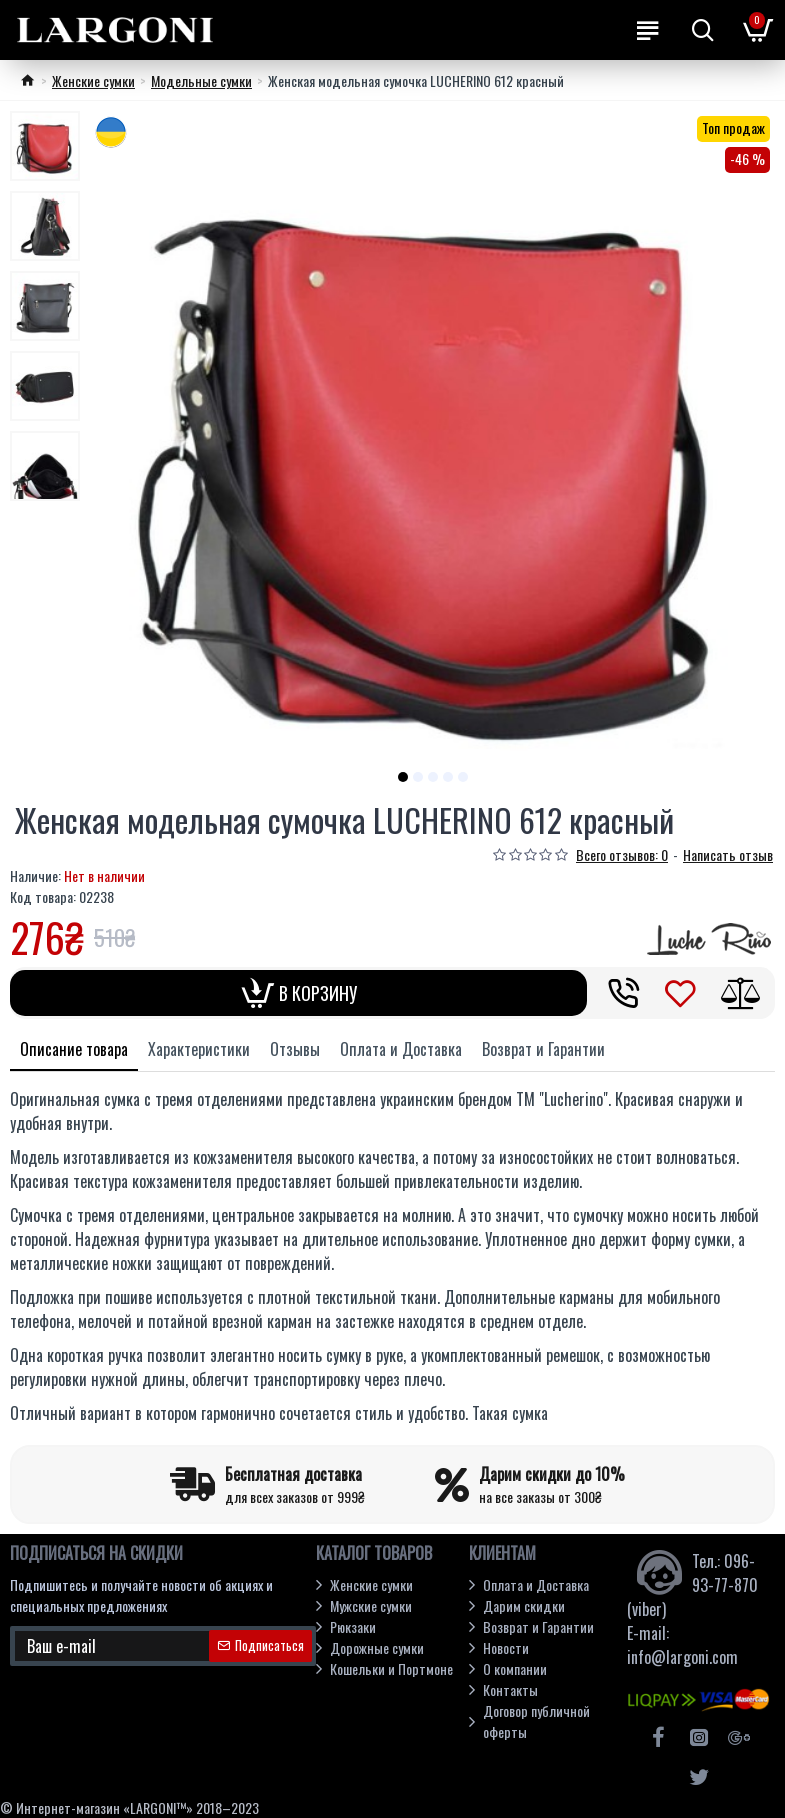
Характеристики (199, 1049)
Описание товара (74, 1049)
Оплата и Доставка (401, 1049)
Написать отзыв (728, 854)
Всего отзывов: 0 (622, 854)
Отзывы (295, 1049)
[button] (403, 777)
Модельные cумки (201, 80)
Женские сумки (93, 80)
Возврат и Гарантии (543, 1049)
